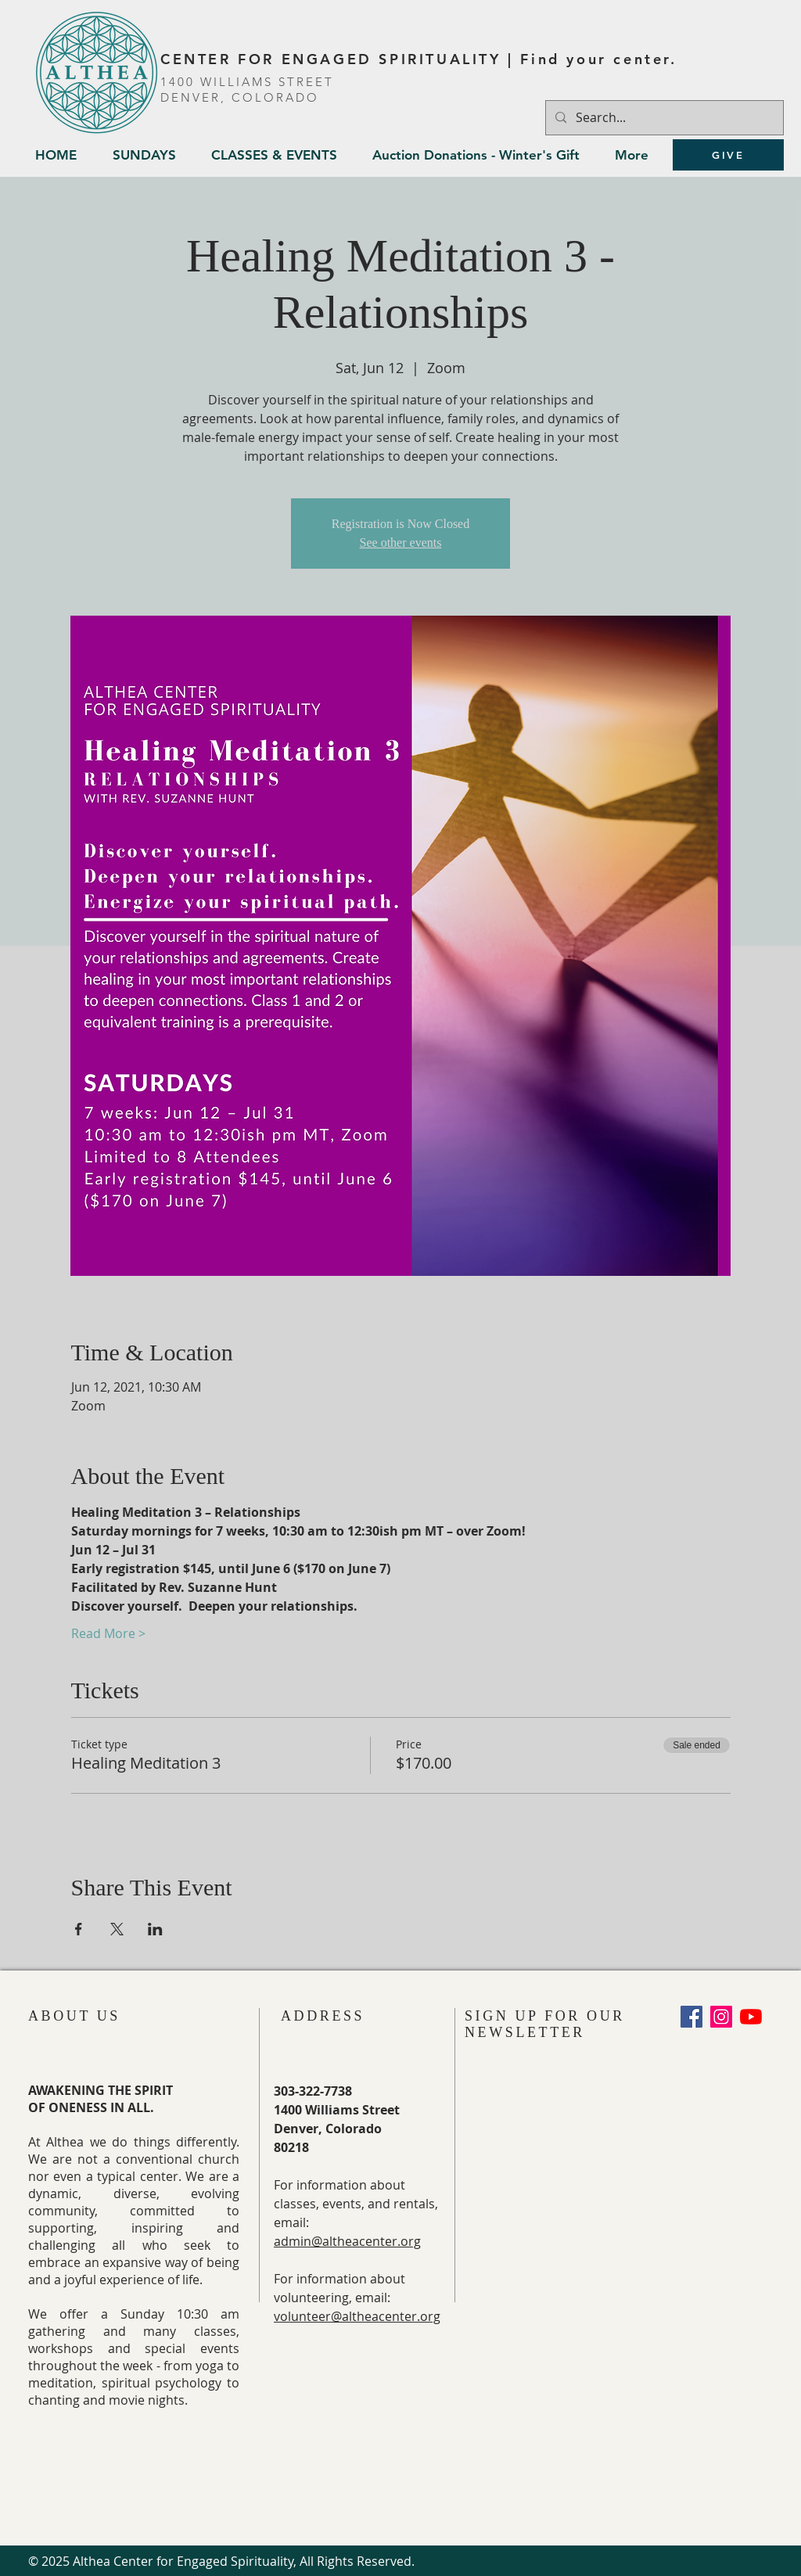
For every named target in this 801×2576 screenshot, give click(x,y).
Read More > (108, 1633)
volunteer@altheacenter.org (357, 2316)
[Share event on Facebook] (78, 1929)
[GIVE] (728, 155)
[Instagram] (721, 2017)
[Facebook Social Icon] (691, 2017)
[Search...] (663, 118)
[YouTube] (751, 2017)
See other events (401, 542)
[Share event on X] (117, 1929)
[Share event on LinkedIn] (155, 1929)
